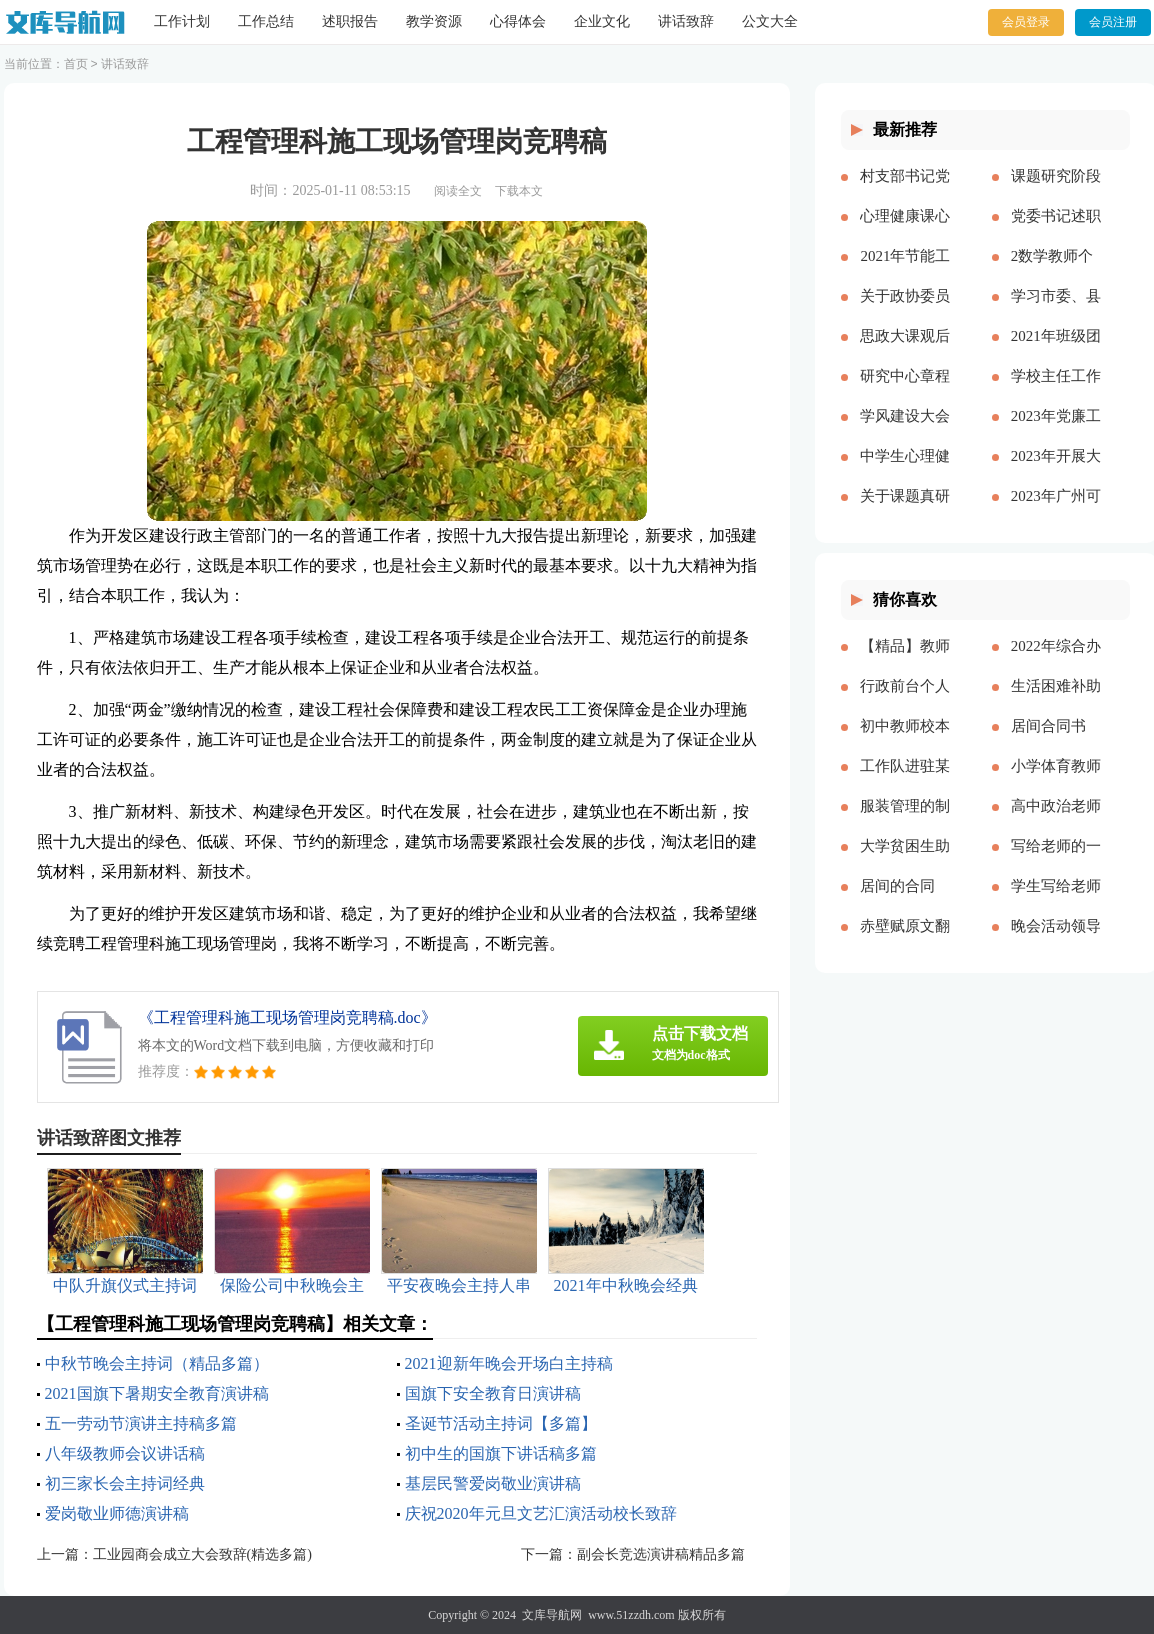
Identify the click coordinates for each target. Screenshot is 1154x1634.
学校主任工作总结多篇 (1056, 392)
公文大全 (770, 21)
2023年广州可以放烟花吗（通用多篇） (1056, 512)
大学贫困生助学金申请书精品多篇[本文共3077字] (905, 862)
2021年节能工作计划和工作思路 (905, 272)
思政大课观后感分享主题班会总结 (905, 352)
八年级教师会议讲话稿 (125, 1453)
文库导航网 (552, 1615)
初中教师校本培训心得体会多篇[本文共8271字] (905, 742)
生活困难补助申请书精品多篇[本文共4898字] (1056, 702)
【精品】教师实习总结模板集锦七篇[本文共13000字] (905, 662)
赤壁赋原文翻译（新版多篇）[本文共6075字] (905, 942)
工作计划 (182, 21)
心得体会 (518, 21)
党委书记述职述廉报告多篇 (1056, 232)
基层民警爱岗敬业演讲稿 (493, 1483)
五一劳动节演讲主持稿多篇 (141, 1423)
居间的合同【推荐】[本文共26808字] (904, 902)
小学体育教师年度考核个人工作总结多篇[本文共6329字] (1056, 782)
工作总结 (266, 21)
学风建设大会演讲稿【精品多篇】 (905, 432)
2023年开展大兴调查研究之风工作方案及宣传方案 (1056, 472)
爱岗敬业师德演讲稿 (117, 1513)
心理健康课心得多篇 (905, 232)
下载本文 (519, 191)
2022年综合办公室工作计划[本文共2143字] (1056, 662)
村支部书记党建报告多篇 (905, 192)
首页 (76, 64)
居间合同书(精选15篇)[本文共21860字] (1056, 742)
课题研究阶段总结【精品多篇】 (1056, 192)
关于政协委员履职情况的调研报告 (905, 312)
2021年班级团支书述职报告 (1056, 352)
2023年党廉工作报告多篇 (1056, 432)
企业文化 (602, 21)
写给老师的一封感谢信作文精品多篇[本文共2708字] (1056, 862)
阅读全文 (458, 191)
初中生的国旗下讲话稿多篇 (501, 1453)
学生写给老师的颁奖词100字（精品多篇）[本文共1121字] (1056, 902)
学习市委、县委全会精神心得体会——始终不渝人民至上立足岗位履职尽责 (1056, 312)
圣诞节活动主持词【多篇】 (501, 1423)
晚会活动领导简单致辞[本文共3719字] (1056, 942)
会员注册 (1113, 22)
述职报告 (350, 21)
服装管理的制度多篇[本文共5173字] (905, 822)
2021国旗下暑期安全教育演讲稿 (157, 1393)
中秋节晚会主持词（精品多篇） (157, 1363)
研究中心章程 (905, 376)
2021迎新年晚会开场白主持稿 (509, 1363)
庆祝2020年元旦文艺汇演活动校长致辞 (541, 1513)
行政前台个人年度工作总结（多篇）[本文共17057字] (905, 702)
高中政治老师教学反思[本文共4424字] (1056, 822)
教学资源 (434, 21)
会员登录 (1026, 22)
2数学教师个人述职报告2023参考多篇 (1056, 272)
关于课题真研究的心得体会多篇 (905, 512)
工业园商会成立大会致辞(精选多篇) (202, 1554)
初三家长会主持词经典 (125, 1483)
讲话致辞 (686, 21)
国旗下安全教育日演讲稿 (493, 1393)
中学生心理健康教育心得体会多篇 (905, 472)
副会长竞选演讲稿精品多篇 (661, 1554)
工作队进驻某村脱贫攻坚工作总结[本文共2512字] (905, 782)
